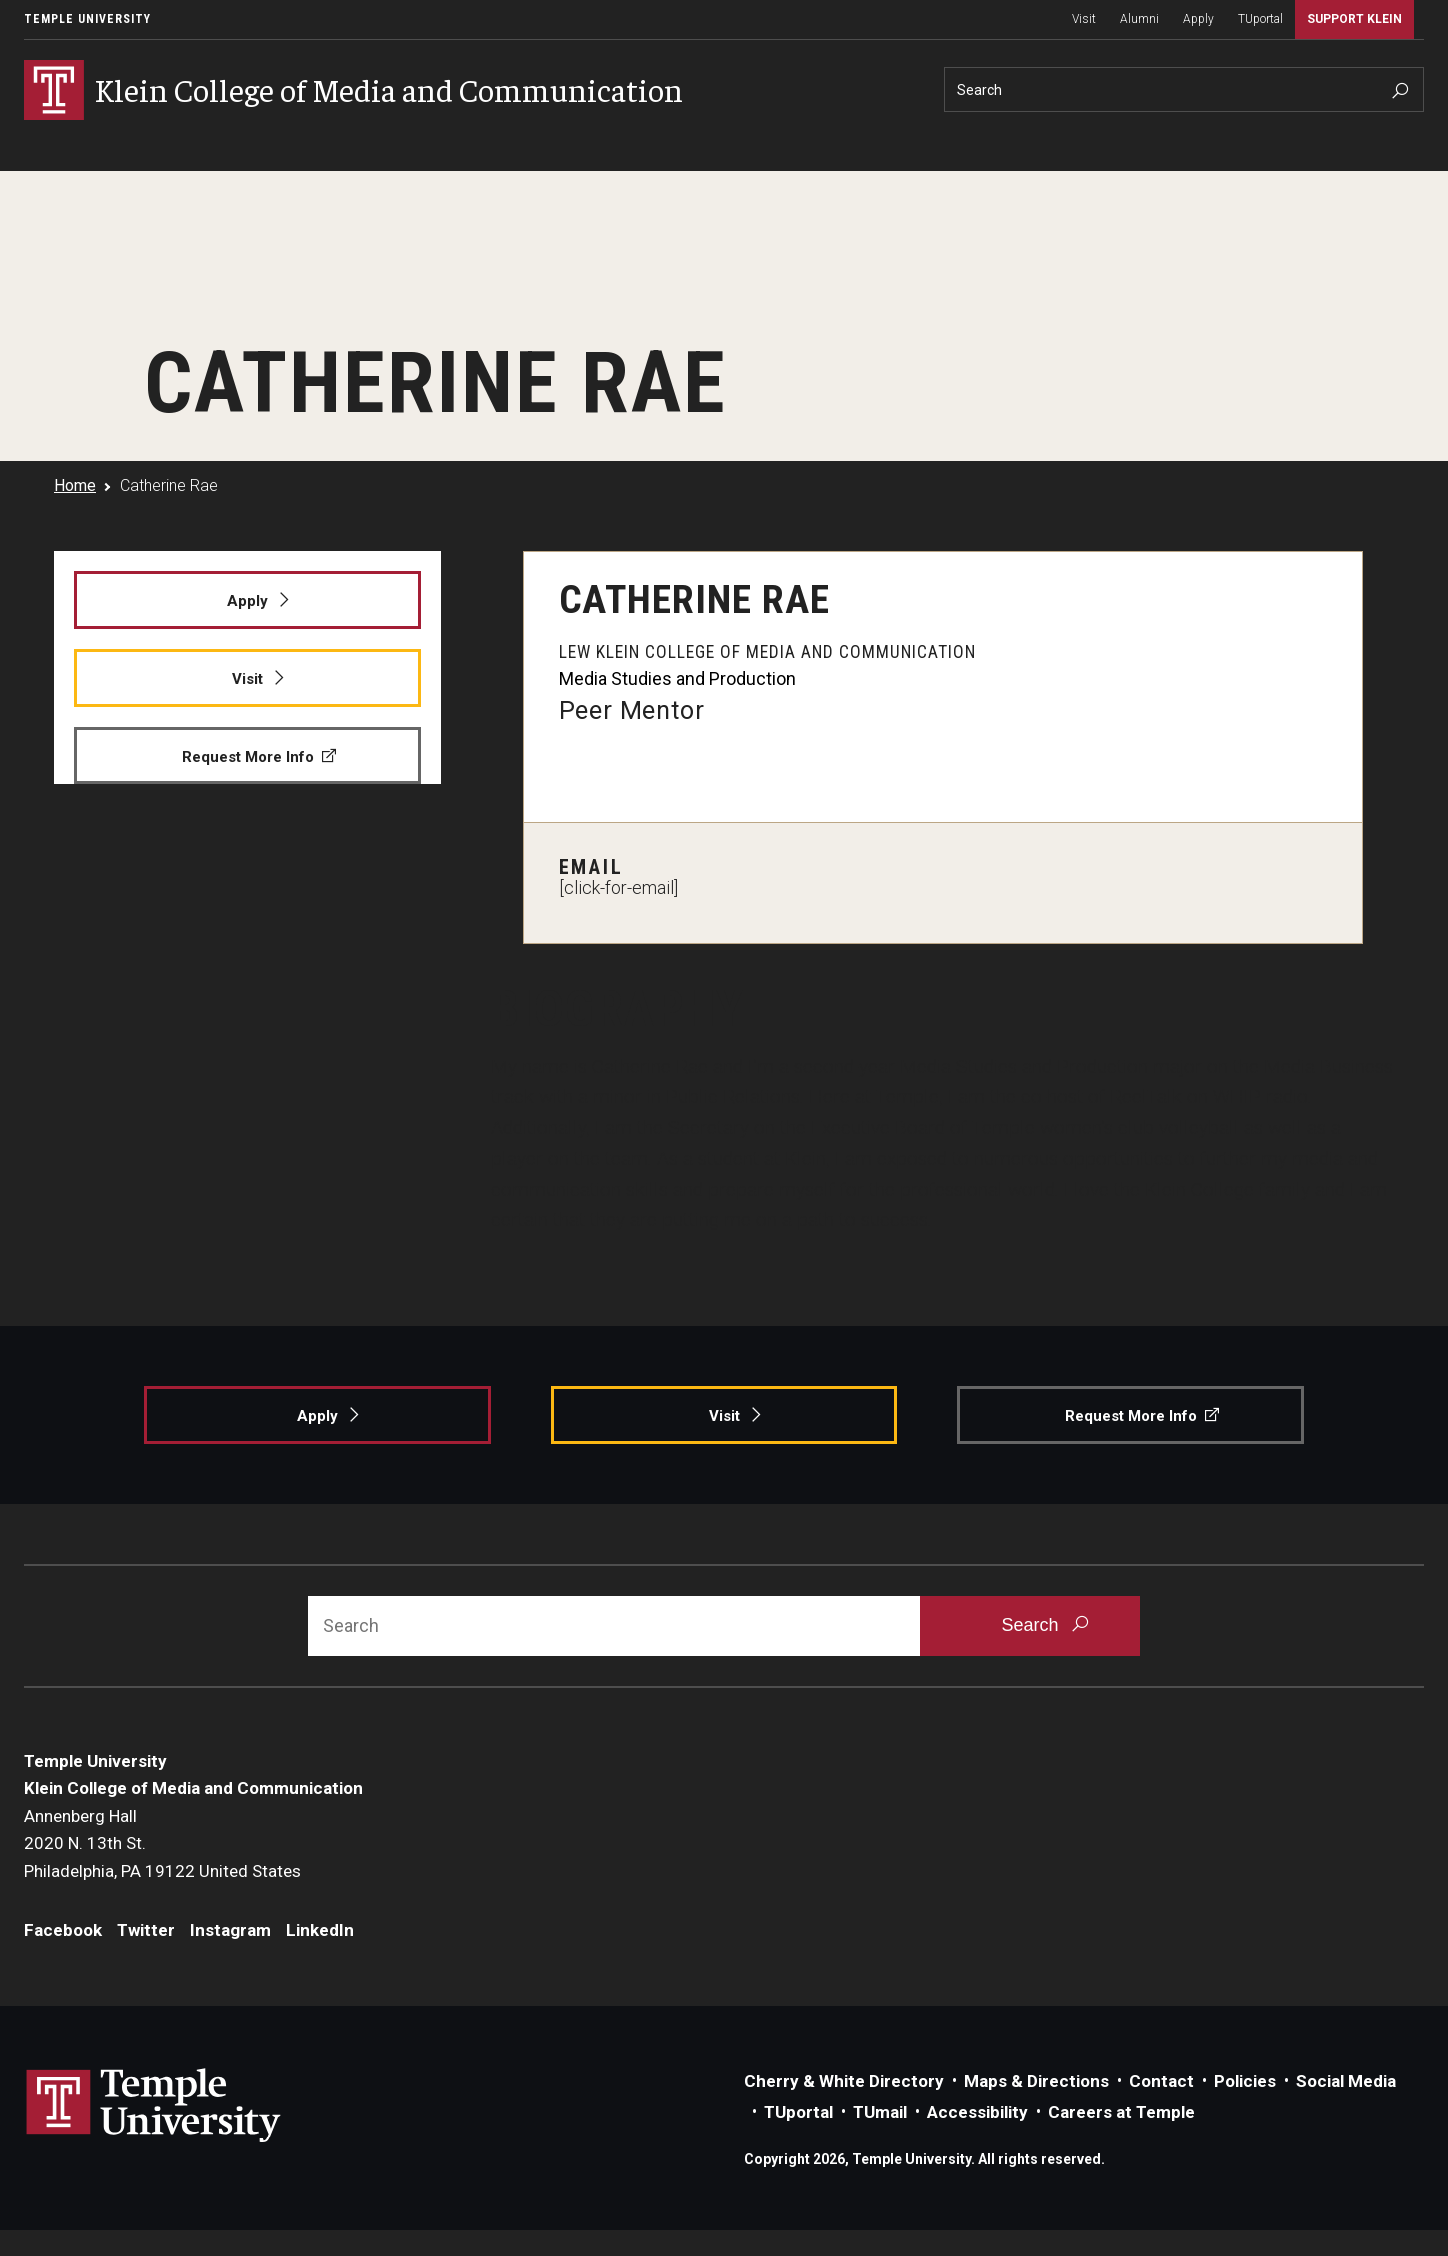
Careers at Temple (1121, 2113)
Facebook (63, 1931)
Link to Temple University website (154, 2107)
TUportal (1260, 19)
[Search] (1184, 89)
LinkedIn (320, 1931)
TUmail (880, 2113)
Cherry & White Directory (844, 2082)
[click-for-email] (618, 888)
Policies (1245, 2082)
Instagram (230, 1931)
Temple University (87, 19)
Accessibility (977, 2113)
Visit (1084, 19)
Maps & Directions (1036, 2082)
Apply (1198, 19)
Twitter (146, 1931)
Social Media (1346, 2082)
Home (75, 485)
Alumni (1139, 19)
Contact (1161, 2082)
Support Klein (1354, 19)
